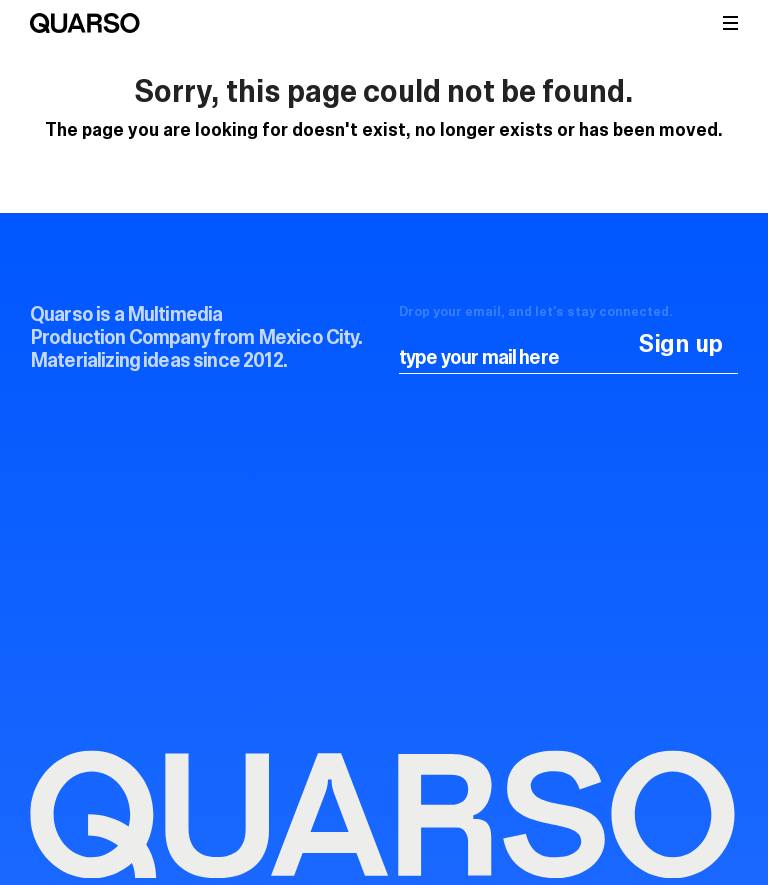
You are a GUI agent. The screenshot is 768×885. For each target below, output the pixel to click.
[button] (730, 23)
